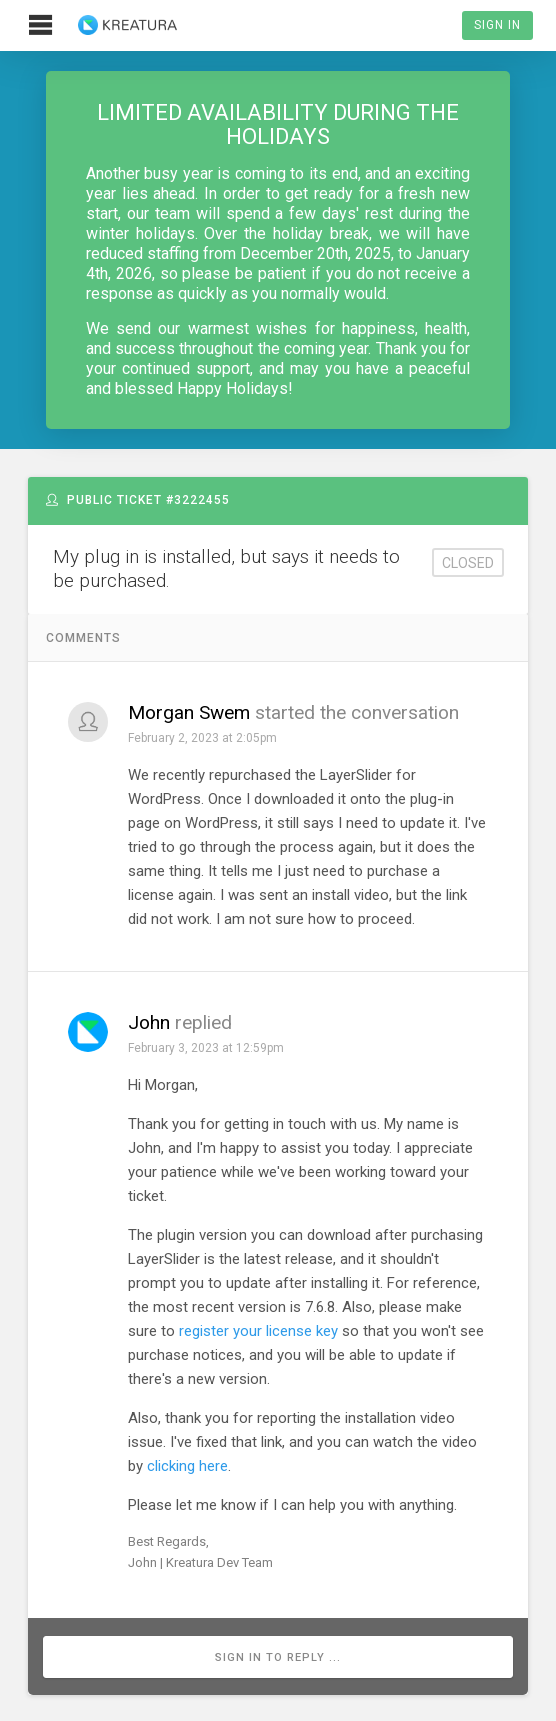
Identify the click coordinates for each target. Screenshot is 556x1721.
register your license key (258, 1331)
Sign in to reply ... (278, 1657)
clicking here (187, 1466)
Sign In (497, 25)
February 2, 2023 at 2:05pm (202, 738)
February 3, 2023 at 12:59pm (206, 1048)
